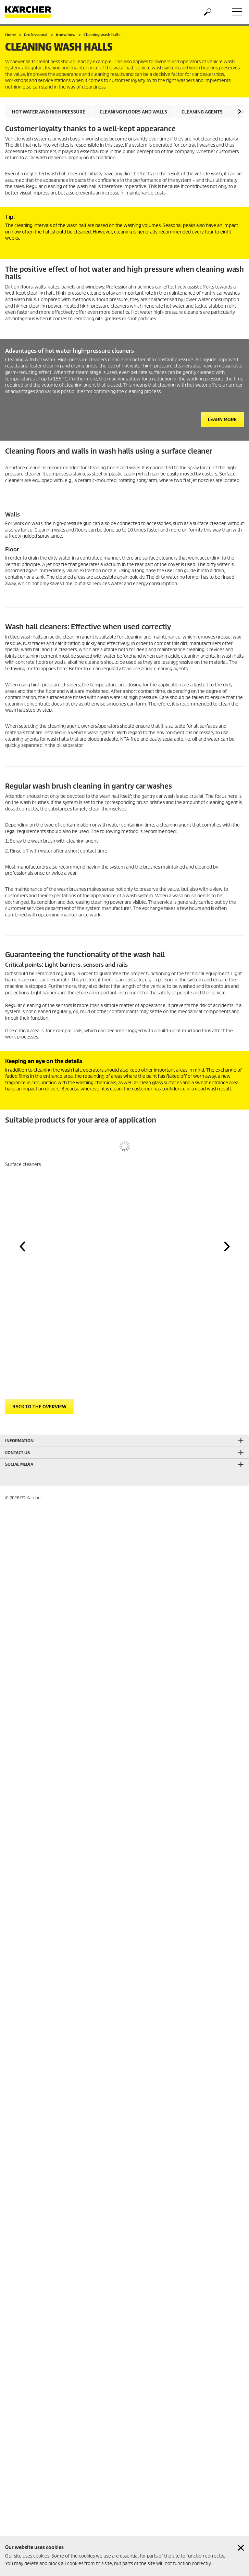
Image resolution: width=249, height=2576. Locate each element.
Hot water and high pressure (48, 112)
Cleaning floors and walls (133, 112)
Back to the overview (39, 1407)
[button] (239, 111)
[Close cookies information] (241, 2548)
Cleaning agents (202, 112)
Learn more (222, 419)
